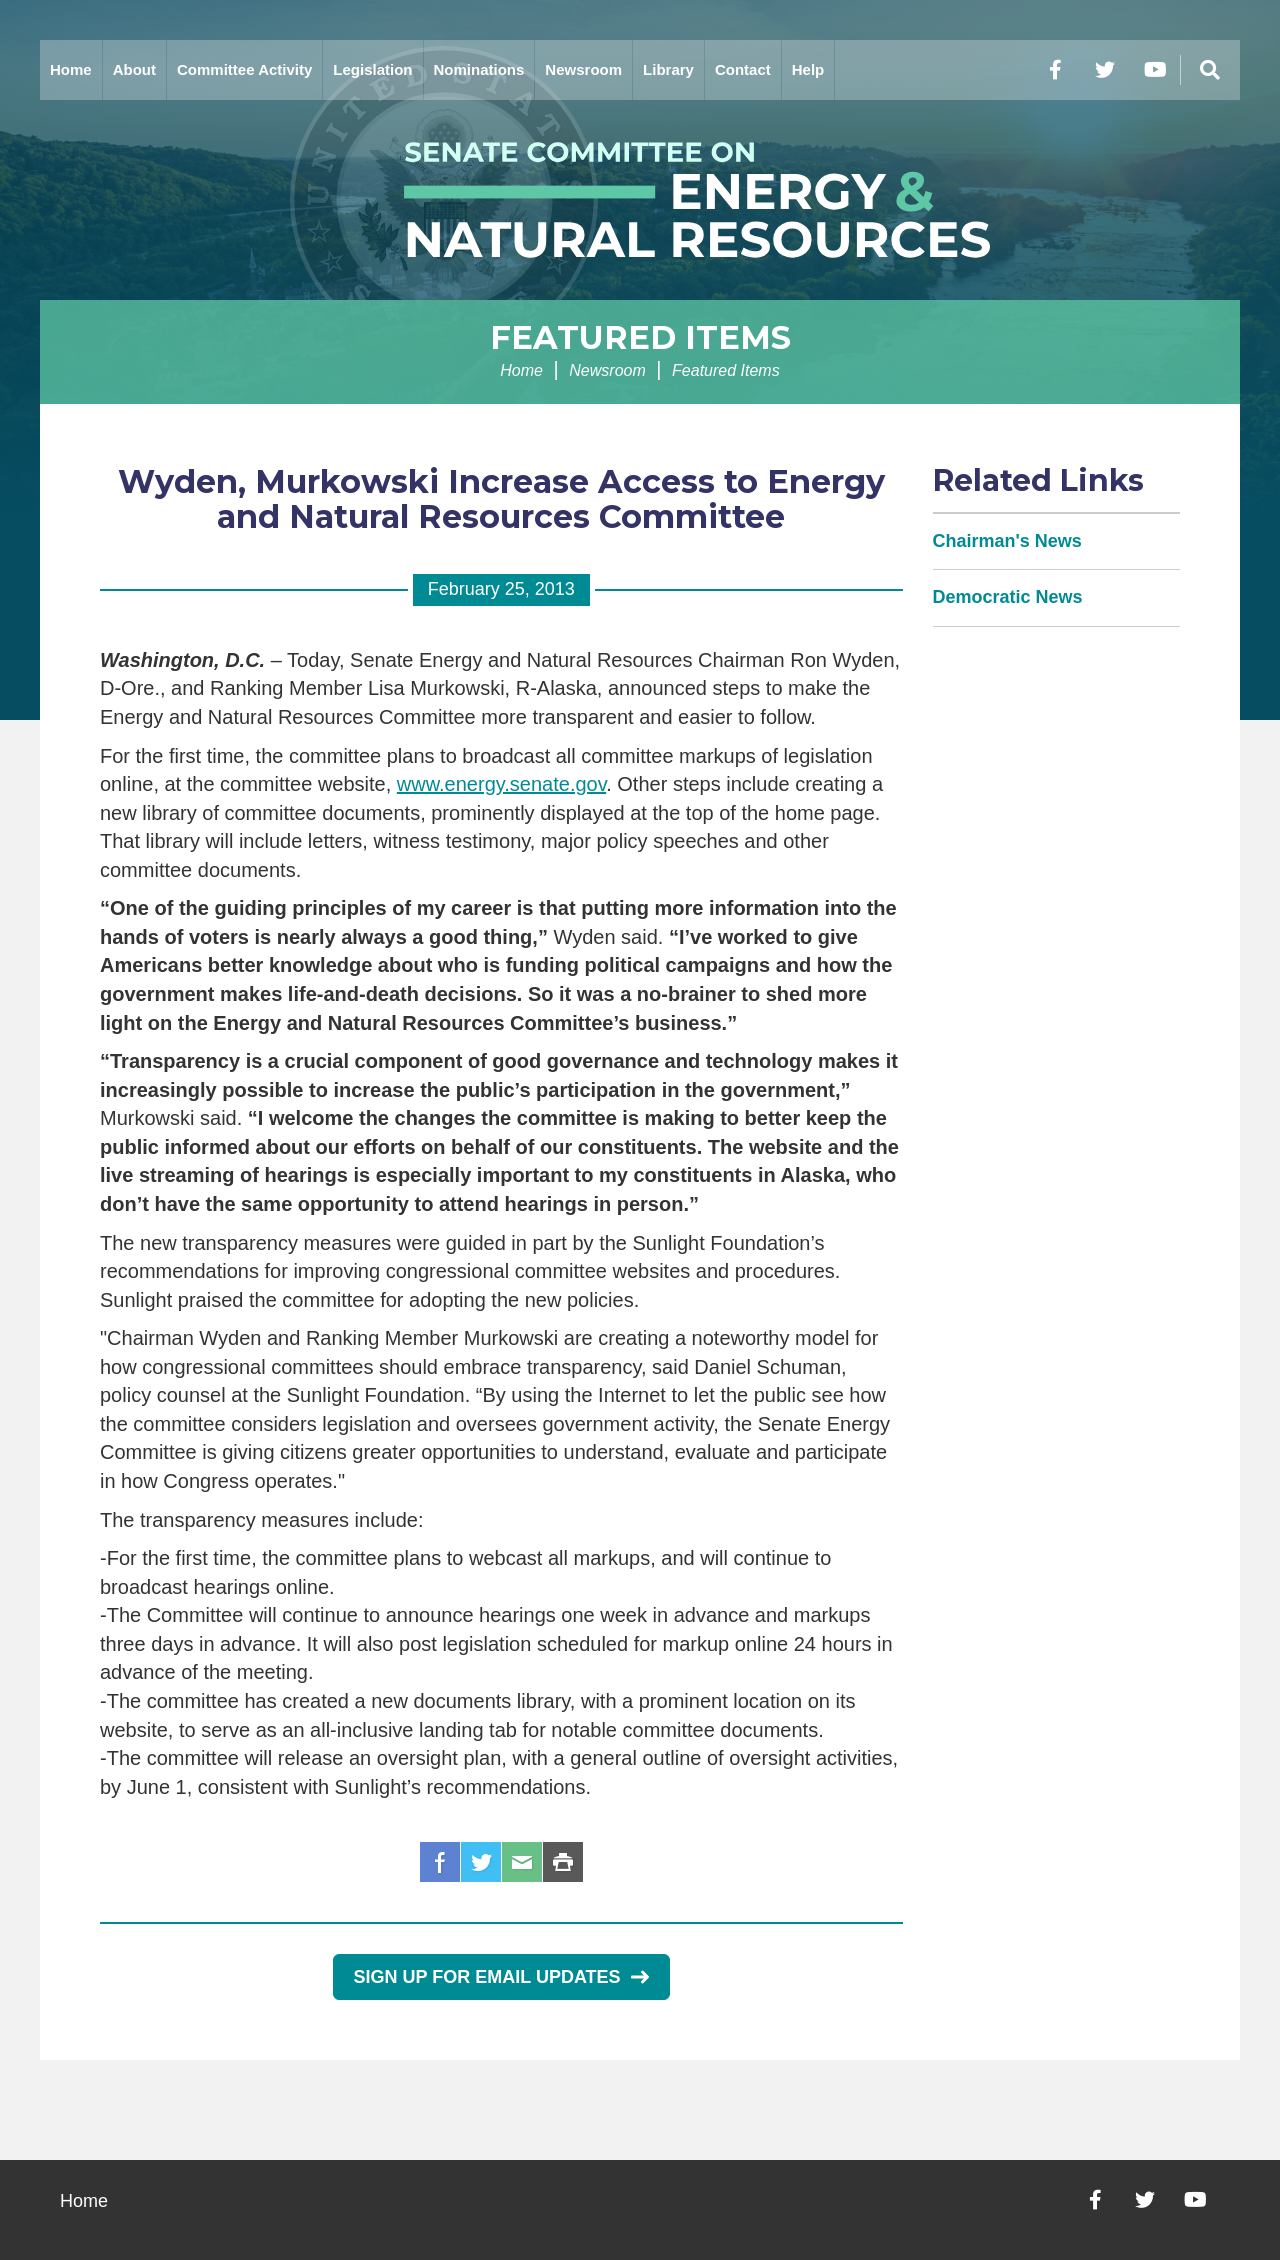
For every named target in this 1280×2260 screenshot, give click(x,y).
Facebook (440, 1862)
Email (522, 1862)
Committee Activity (244, 69)
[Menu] (1210, 70)
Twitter (481, 1862)
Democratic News (1008, 597)
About (134, 69)
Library (668, 69)
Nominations (479, 69)
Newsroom (583, 69)
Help (808, 69)
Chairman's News (1007, 541)
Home (71, 69)
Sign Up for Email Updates (501, 1977)
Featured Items (640, 337)
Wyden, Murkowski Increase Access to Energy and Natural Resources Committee (501, 499)
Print (563, 1862)
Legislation (372, 69)
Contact (743, 69)
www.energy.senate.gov (501, 784)
